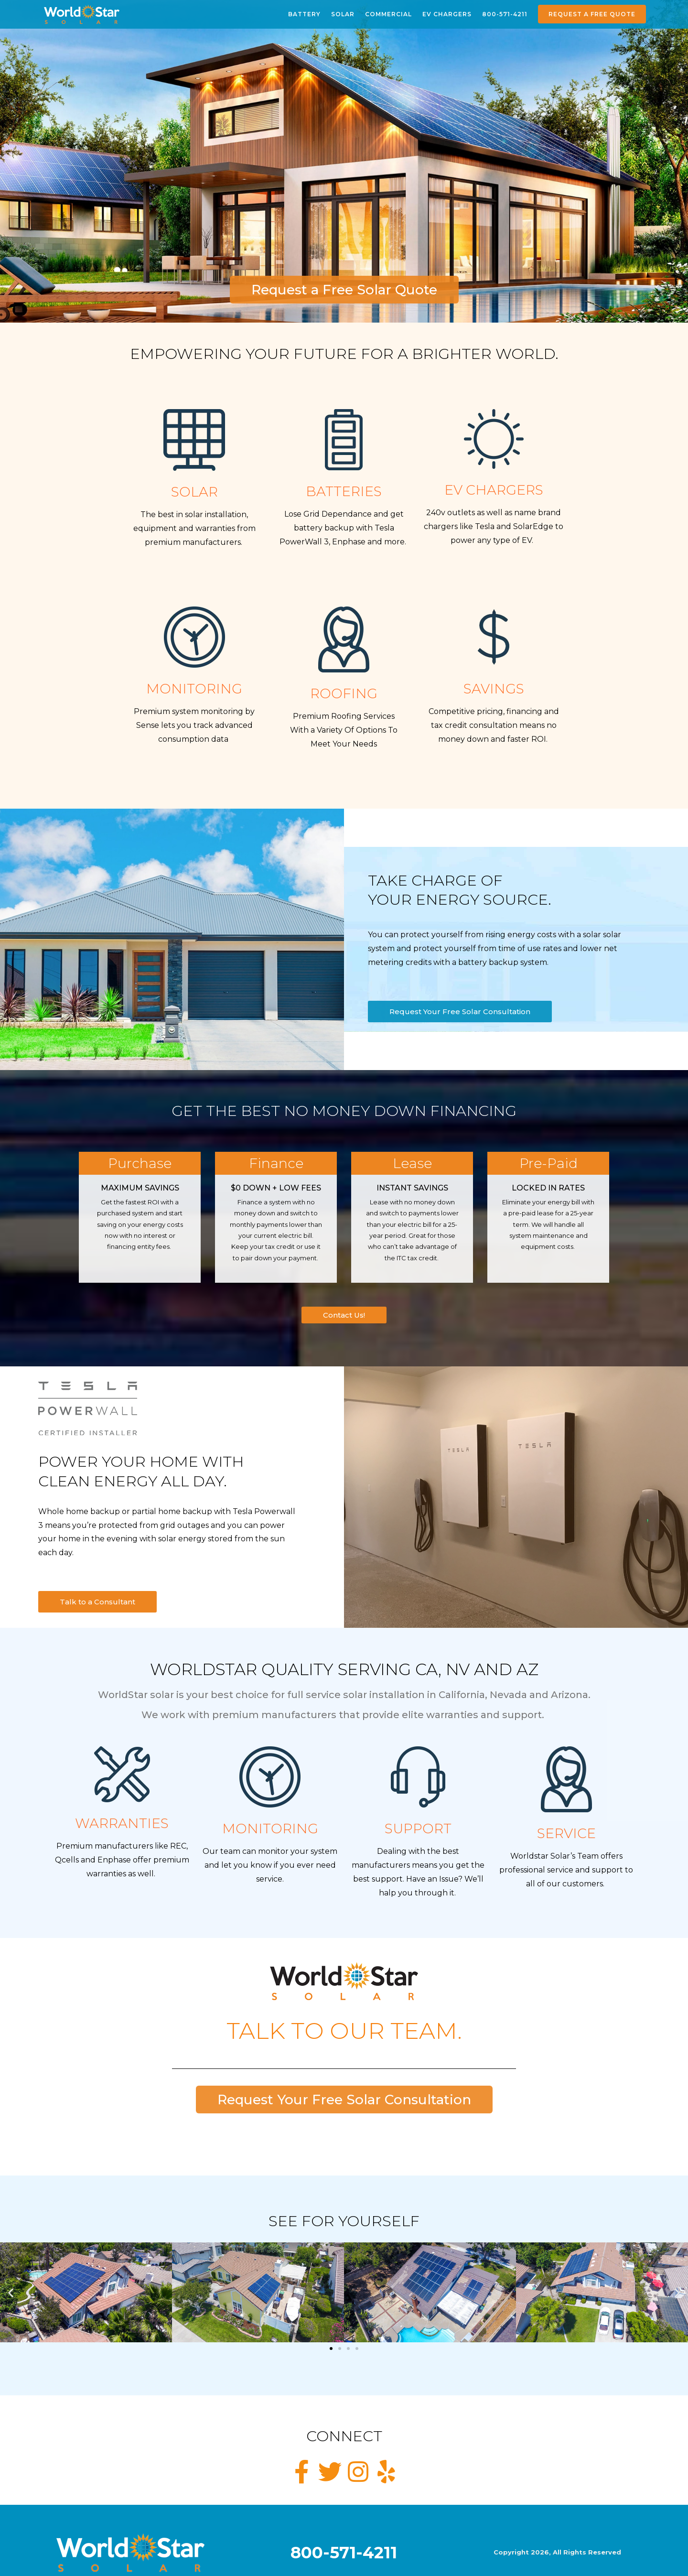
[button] (11, 2293)
